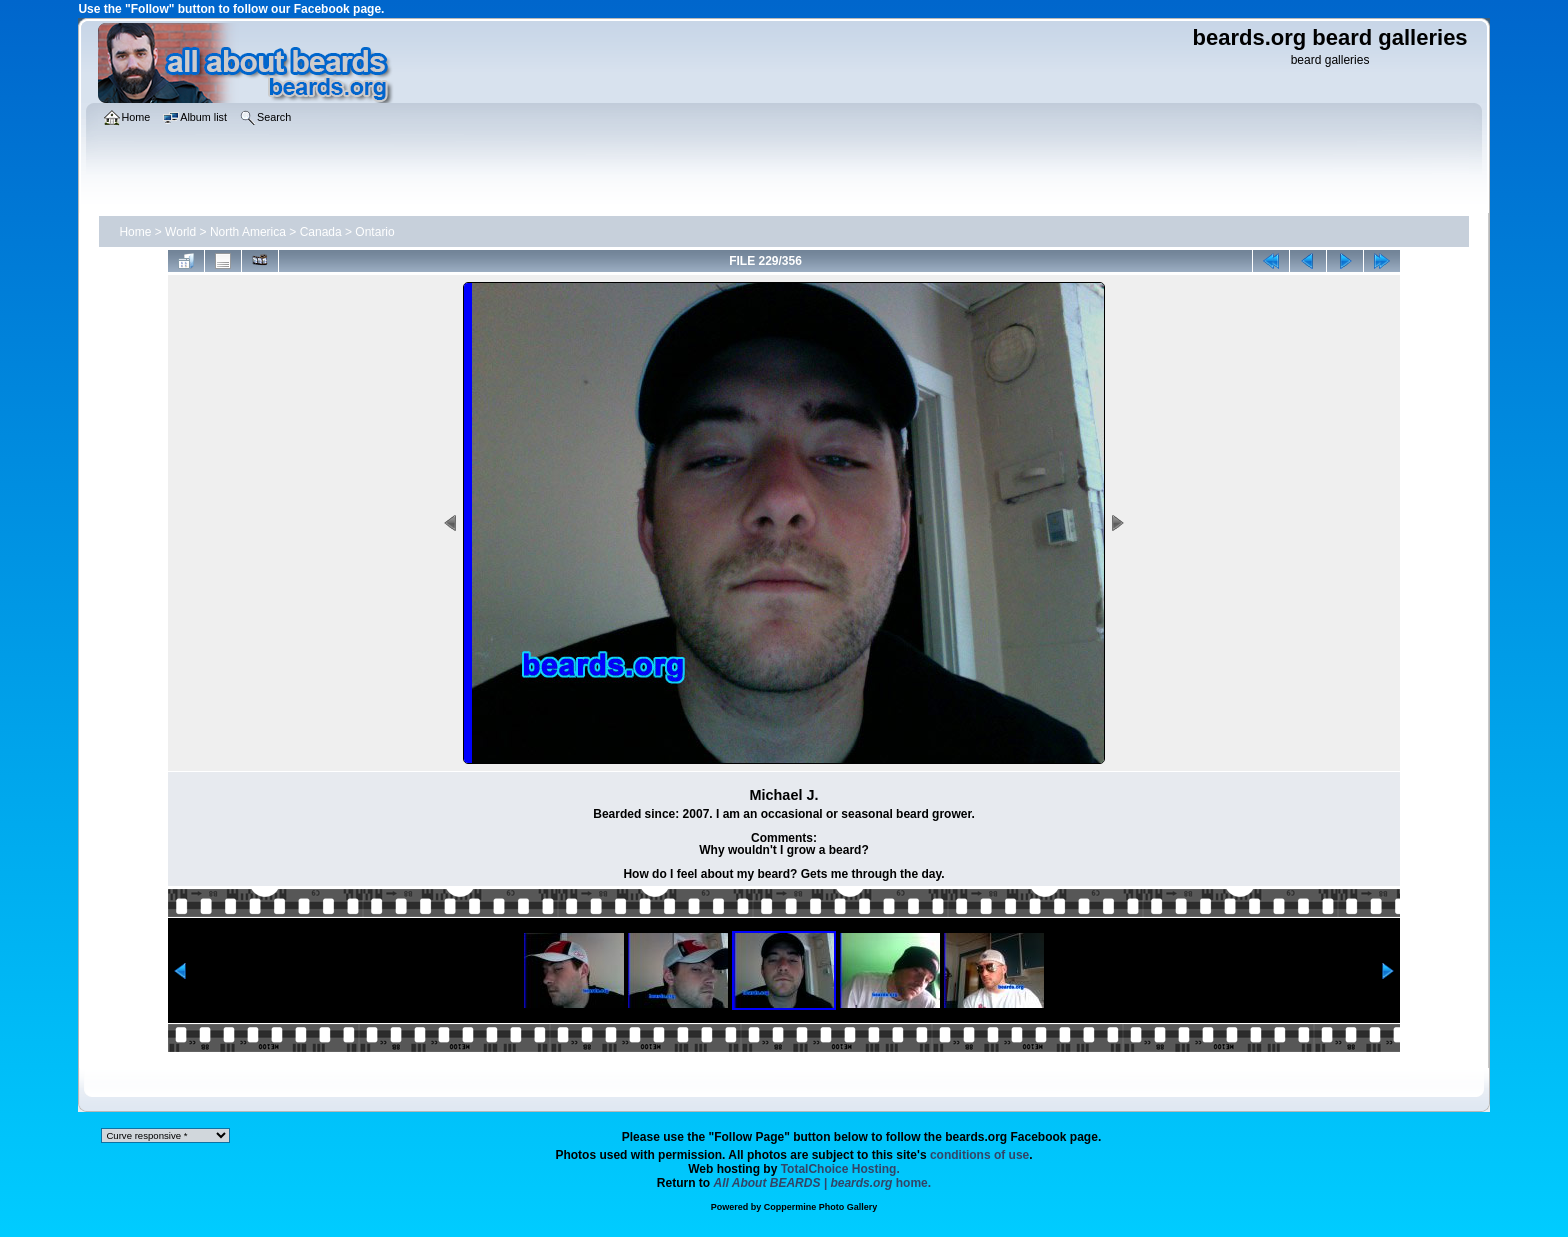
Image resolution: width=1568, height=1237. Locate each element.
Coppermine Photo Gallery (821, 1207)
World (180, 232)
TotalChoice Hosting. (840, 1169)
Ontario (374, 232)
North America (248, 232)
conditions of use (979, 1155)
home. (823, 1183)
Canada (321, 232)
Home (135, 232)
